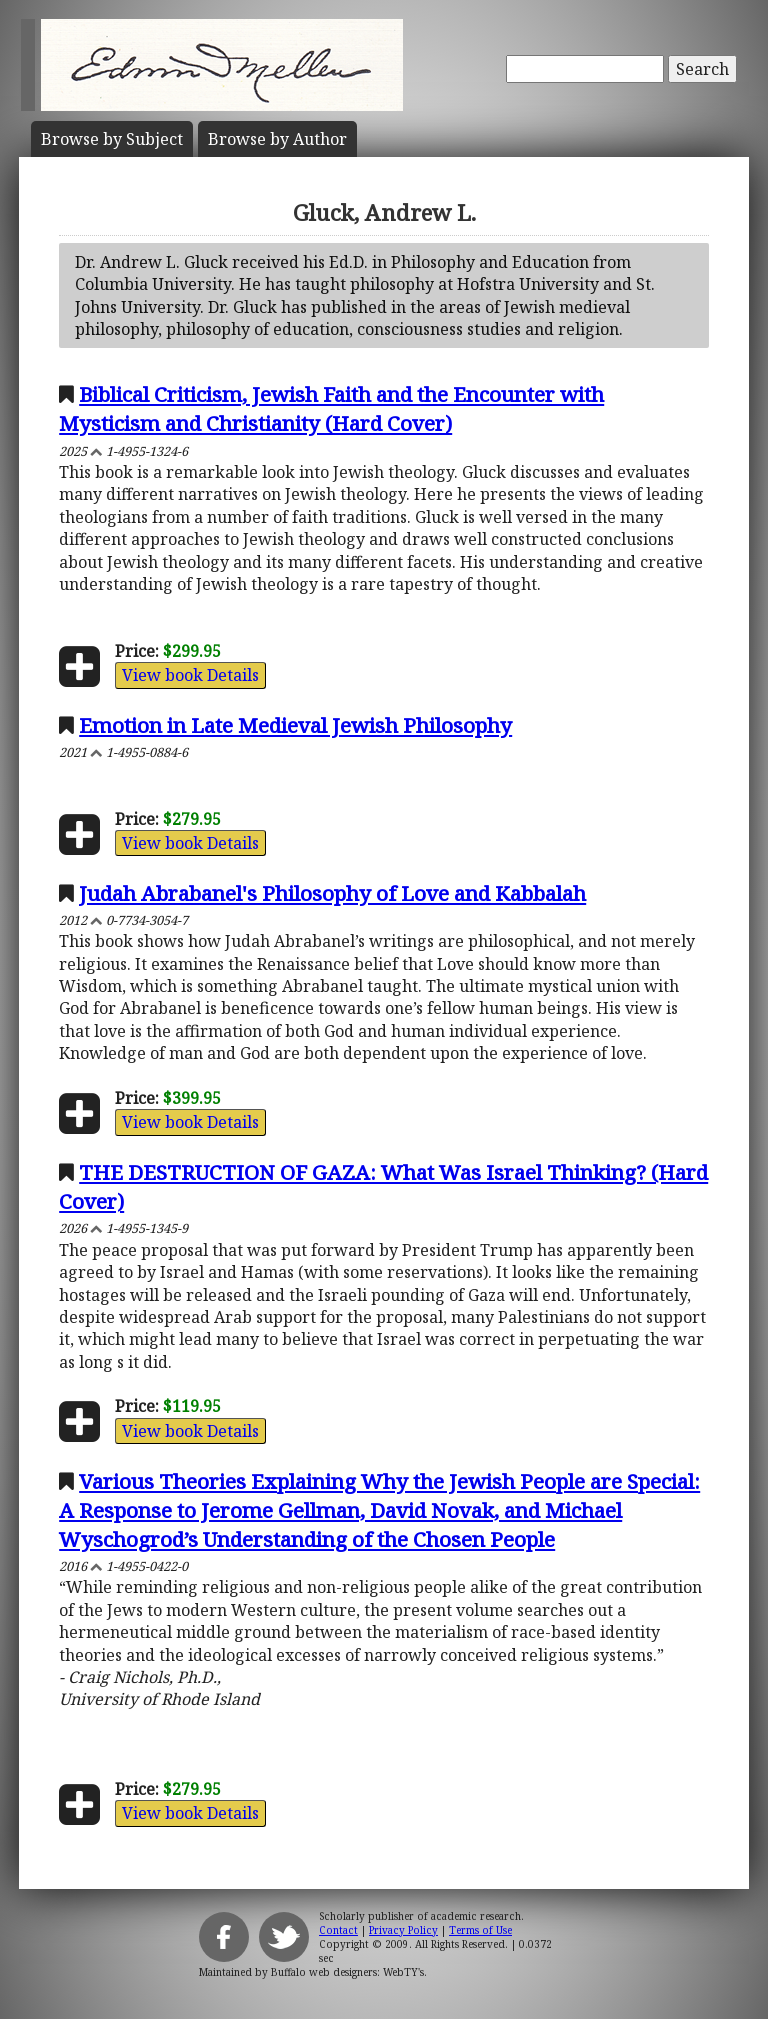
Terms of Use (480, 1930)
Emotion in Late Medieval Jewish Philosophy (295, 725)
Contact (338, 1930)
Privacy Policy (403, 1930)
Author (277, 139)
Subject (112, 139)
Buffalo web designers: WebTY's (347, 1972)
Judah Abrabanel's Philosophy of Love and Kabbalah (332, 893)
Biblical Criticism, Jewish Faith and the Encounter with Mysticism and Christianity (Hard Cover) (331, 408)
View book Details (190, 675)
